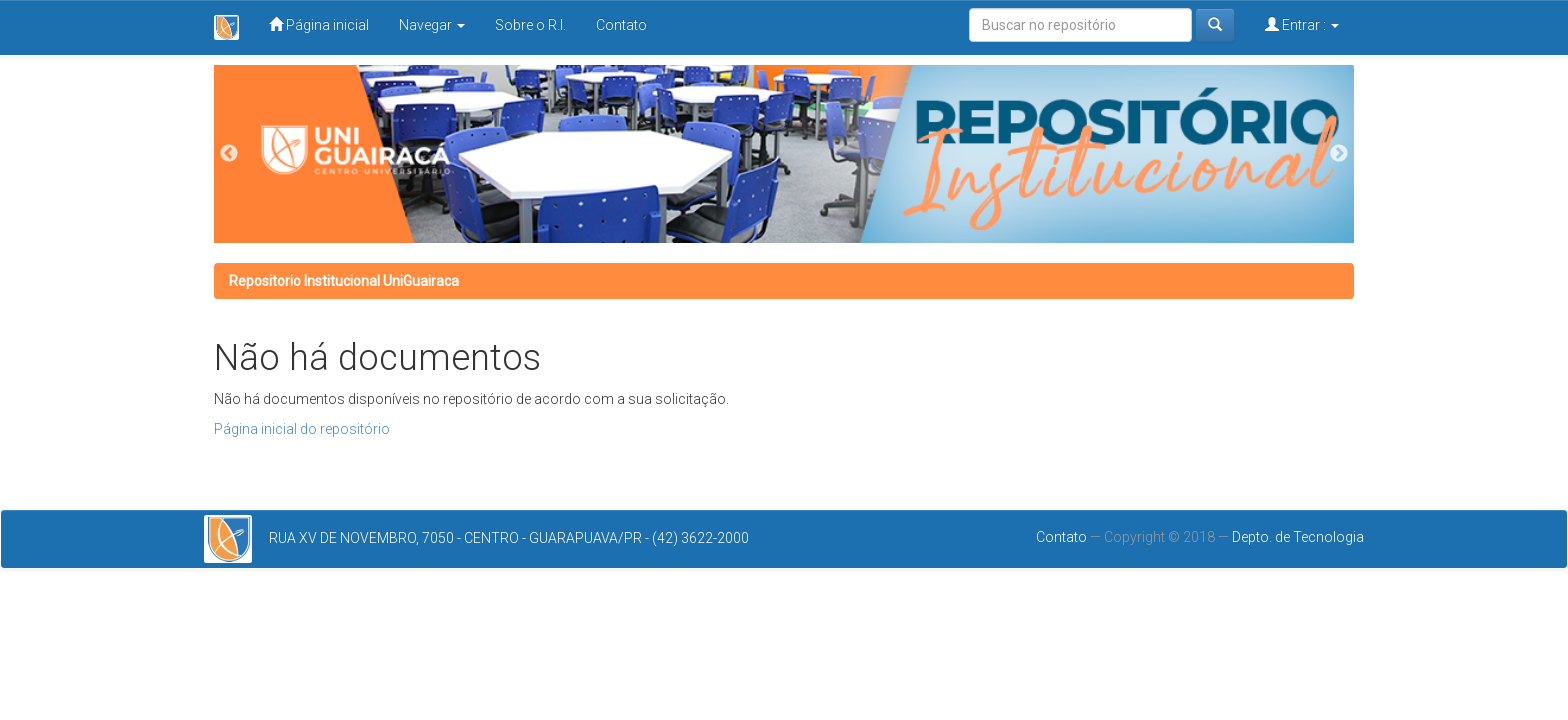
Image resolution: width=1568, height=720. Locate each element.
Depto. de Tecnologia (1298, 537)
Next (1339, 154)
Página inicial (319, 24)
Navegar (432, 25)
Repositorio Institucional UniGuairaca (344, 281)
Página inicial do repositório (302, 429)
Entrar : (1302, 24)
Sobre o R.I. (530, 25)
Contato (621, 25)
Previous (229, 154)
